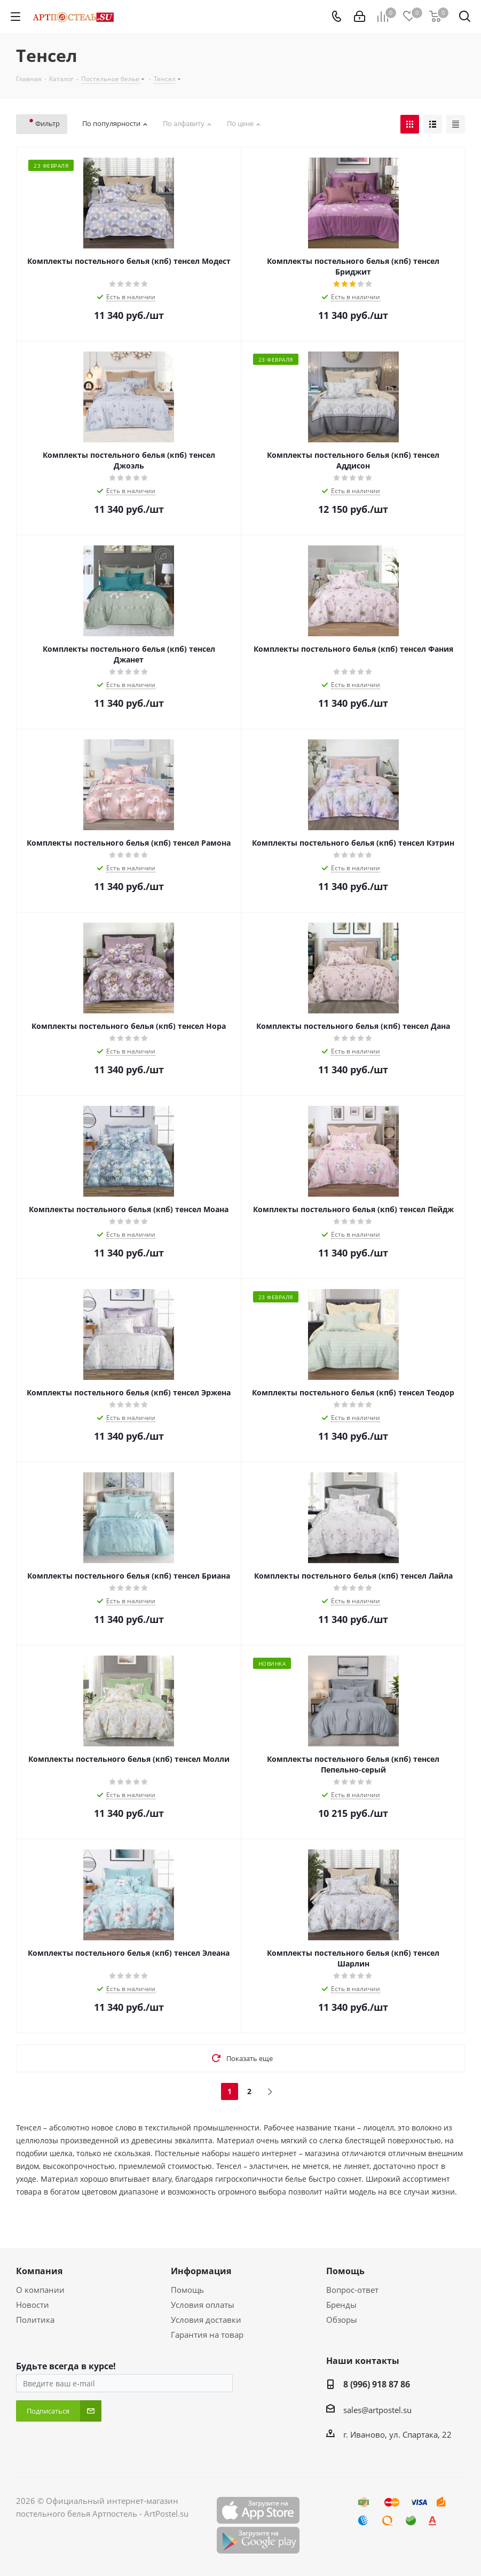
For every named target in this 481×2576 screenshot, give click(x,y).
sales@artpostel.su (377, 2410)
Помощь (187, 2289)
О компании (40, 2289)
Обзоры (341, 2319)
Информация (201, 2271)
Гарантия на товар (207, 2334)
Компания (39, 2271)
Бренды (341, 2304)
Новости (32, 2304)
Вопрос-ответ (352, 2289)
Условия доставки (206, 2319)
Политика (35, 2319)
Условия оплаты (202, 2304)
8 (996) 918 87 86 (376, 2384)
